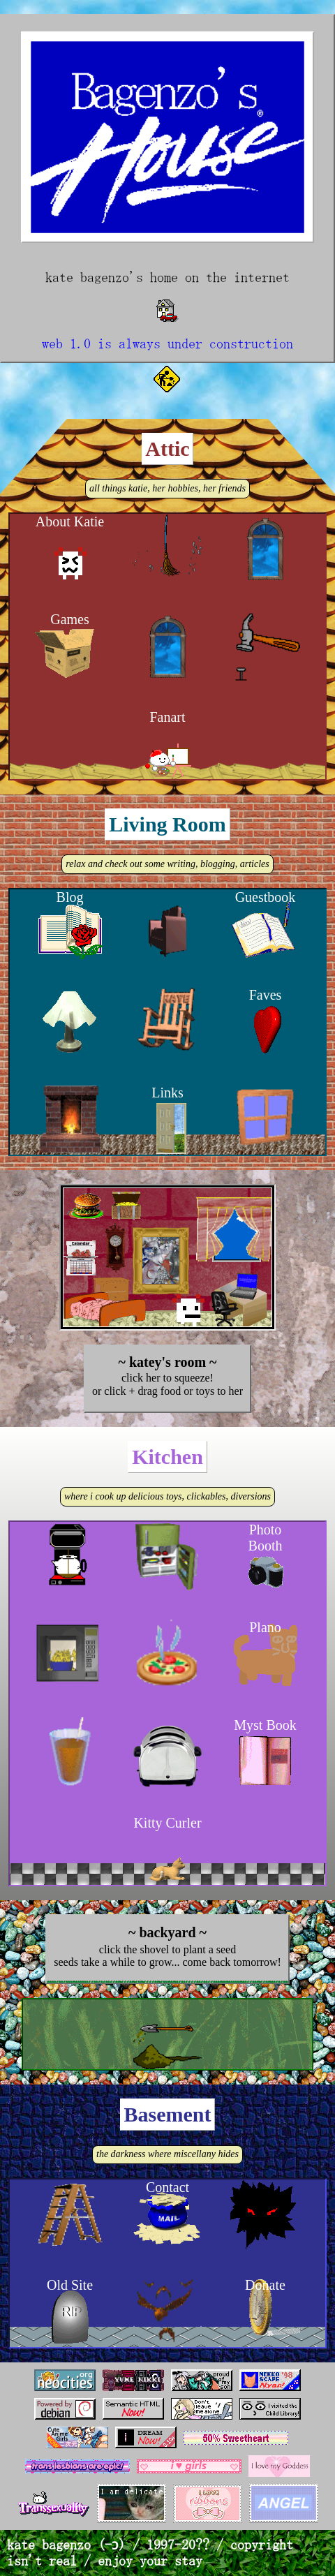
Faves (265, 994)
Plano (265, 1627)
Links (167, 1092)
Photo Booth (265, 1537)
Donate (265, 2285)
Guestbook (265, 897)
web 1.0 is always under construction (167, 343)
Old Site (70, 2285)
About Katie (70, 521)
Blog (70, 897)
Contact (167, 2187)
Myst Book (265, 1725)
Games (69, 619)
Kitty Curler (167, 1822)
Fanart (167, 717)
